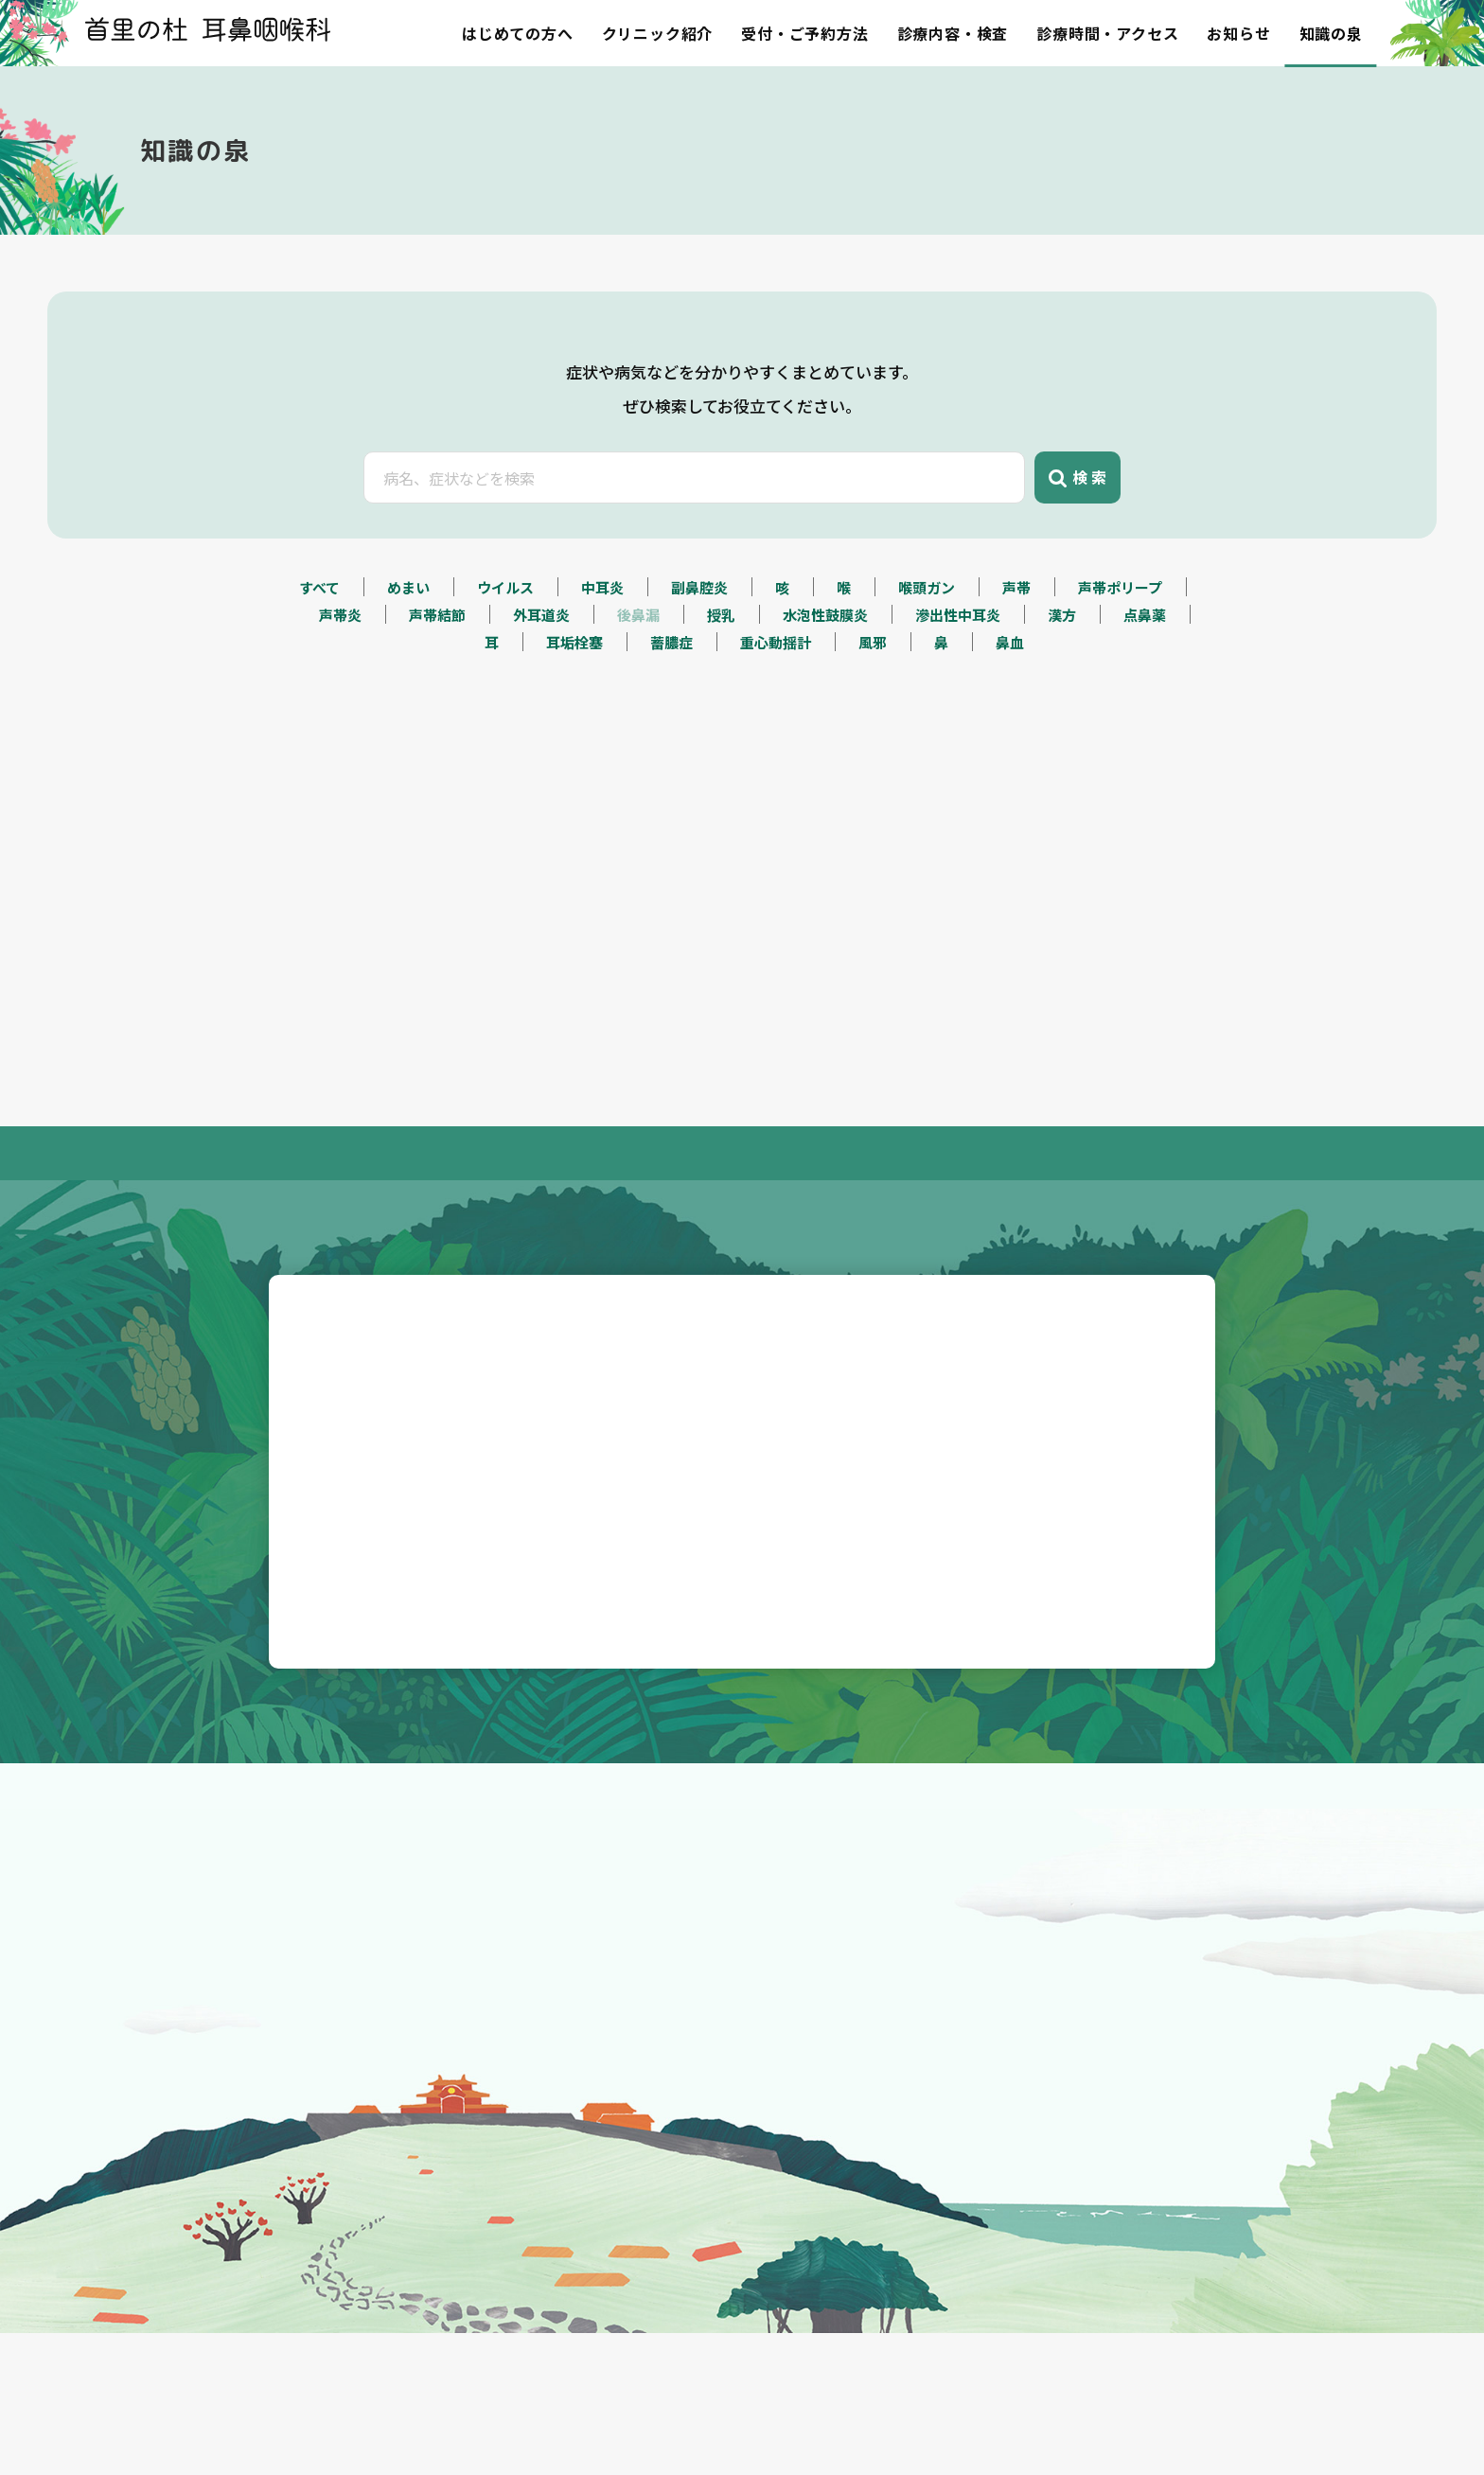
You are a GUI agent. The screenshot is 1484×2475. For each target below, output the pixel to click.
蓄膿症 (671, 732)
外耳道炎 (541, 705)
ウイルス (505, 677)
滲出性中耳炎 (957, 705)
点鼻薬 (1144, 705)
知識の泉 (1331, 33)
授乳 (721, 705)
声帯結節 (437, 705)
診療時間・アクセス (1107, 33)
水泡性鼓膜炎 (825, 705)
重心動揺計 (775, 732)
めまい (408, 677)
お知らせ (1238, 33)
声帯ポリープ (1120, 677)
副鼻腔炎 (699, 677)
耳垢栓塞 (574, 732)
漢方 (1062, 705)
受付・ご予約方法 (804, 33)
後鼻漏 (638, 705)
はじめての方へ (518, 33)
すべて (319, 677)
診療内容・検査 (953, 33)
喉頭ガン (926, 677)
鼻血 (1010, 732)
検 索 (1077, 525)
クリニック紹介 (658, 33)
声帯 (1016, 677)
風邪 (872, 732)
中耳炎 (602, 677)
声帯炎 (340, 705)
